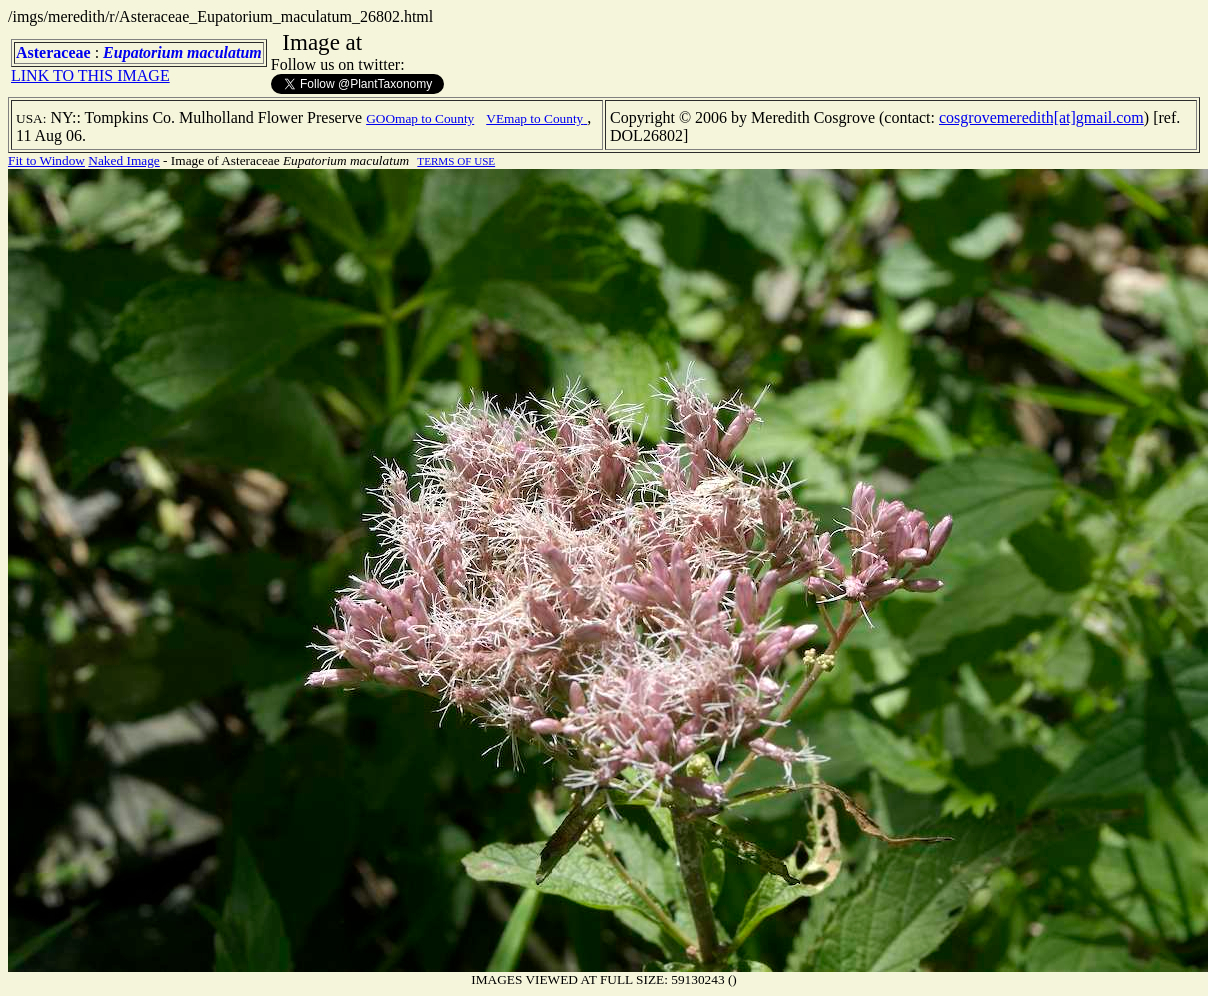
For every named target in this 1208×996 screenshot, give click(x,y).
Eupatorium (143, 52)
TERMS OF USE (456, 161)
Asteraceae (53, 52)
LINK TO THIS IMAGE (90, 75)
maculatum (224, 52)
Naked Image (123, 160)
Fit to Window (46, 160)
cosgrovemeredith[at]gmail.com (1041, 117)
